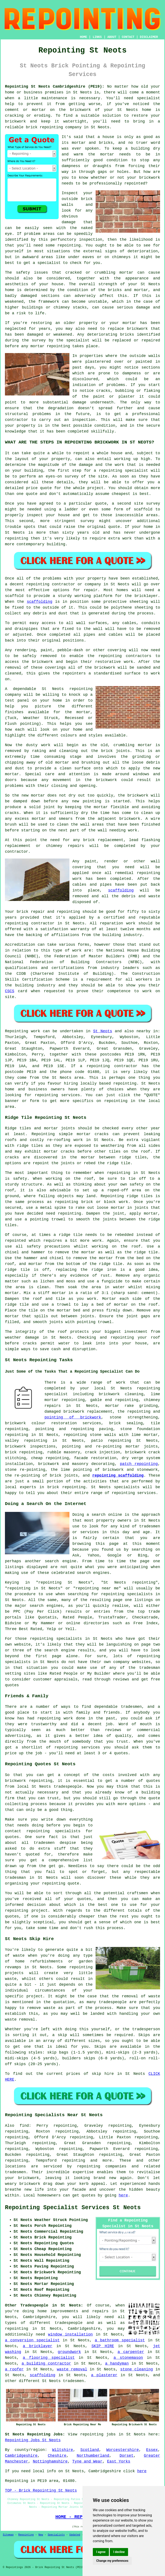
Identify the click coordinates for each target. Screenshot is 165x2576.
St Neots (102, 1031)
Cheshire (57, 2456)
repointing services (134, 1493)
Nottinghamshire (50, 2461)
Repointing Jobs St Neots (33, 2440)
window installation (70, 2334)
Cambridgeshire (21, 2456)
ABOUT (111, 37)
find (24, 2125)
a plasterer (104, 2375)
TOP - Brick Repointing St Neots (41, 2490)
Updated (74, 2534)
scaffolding (39, 602)
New (40, 2534)
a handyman (117, 2363)
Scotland (89, 2450)
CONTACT (128, 37)
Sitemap (8, 2534)
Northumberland (93, 2456)
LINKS (97, 37)
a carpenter (131, 2352)
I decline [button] (119, 2552)
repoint (81, 453)
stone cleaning (136, 2369)
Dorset (126, 2456)
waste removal (72, 2369)
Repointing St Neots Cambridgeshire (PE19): (54, 86)
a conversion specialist (32, 2340)
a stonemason (128, 2358)
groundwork (69, 2352)
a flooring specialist (49, 2358)
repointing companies (101, 2166)
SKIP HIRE (103, 2346)
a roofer (14, 2369)
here (123, 2195)
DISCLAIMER (149, 37)
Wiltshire (62, 2450)
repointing (51, 127)
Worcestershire (122, 2450)
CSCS (9, 991)
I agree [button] (100, 2552)
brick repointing (66, 1487)
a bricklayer (37, 2346)
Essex (152, 2450)
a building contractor (46, 2363)
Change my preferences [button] (112, 2560)
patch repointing (139, 1464)
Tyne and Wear (87, 2461)
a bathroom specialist (120, 2340)
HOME (83, 37)
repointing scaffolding (118, 1475)
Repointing (16, 1031)
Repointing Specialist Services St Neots (73, 2207)
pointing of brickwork (72, 1417)
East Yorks (118, 2461)
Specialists (56, 2534)
